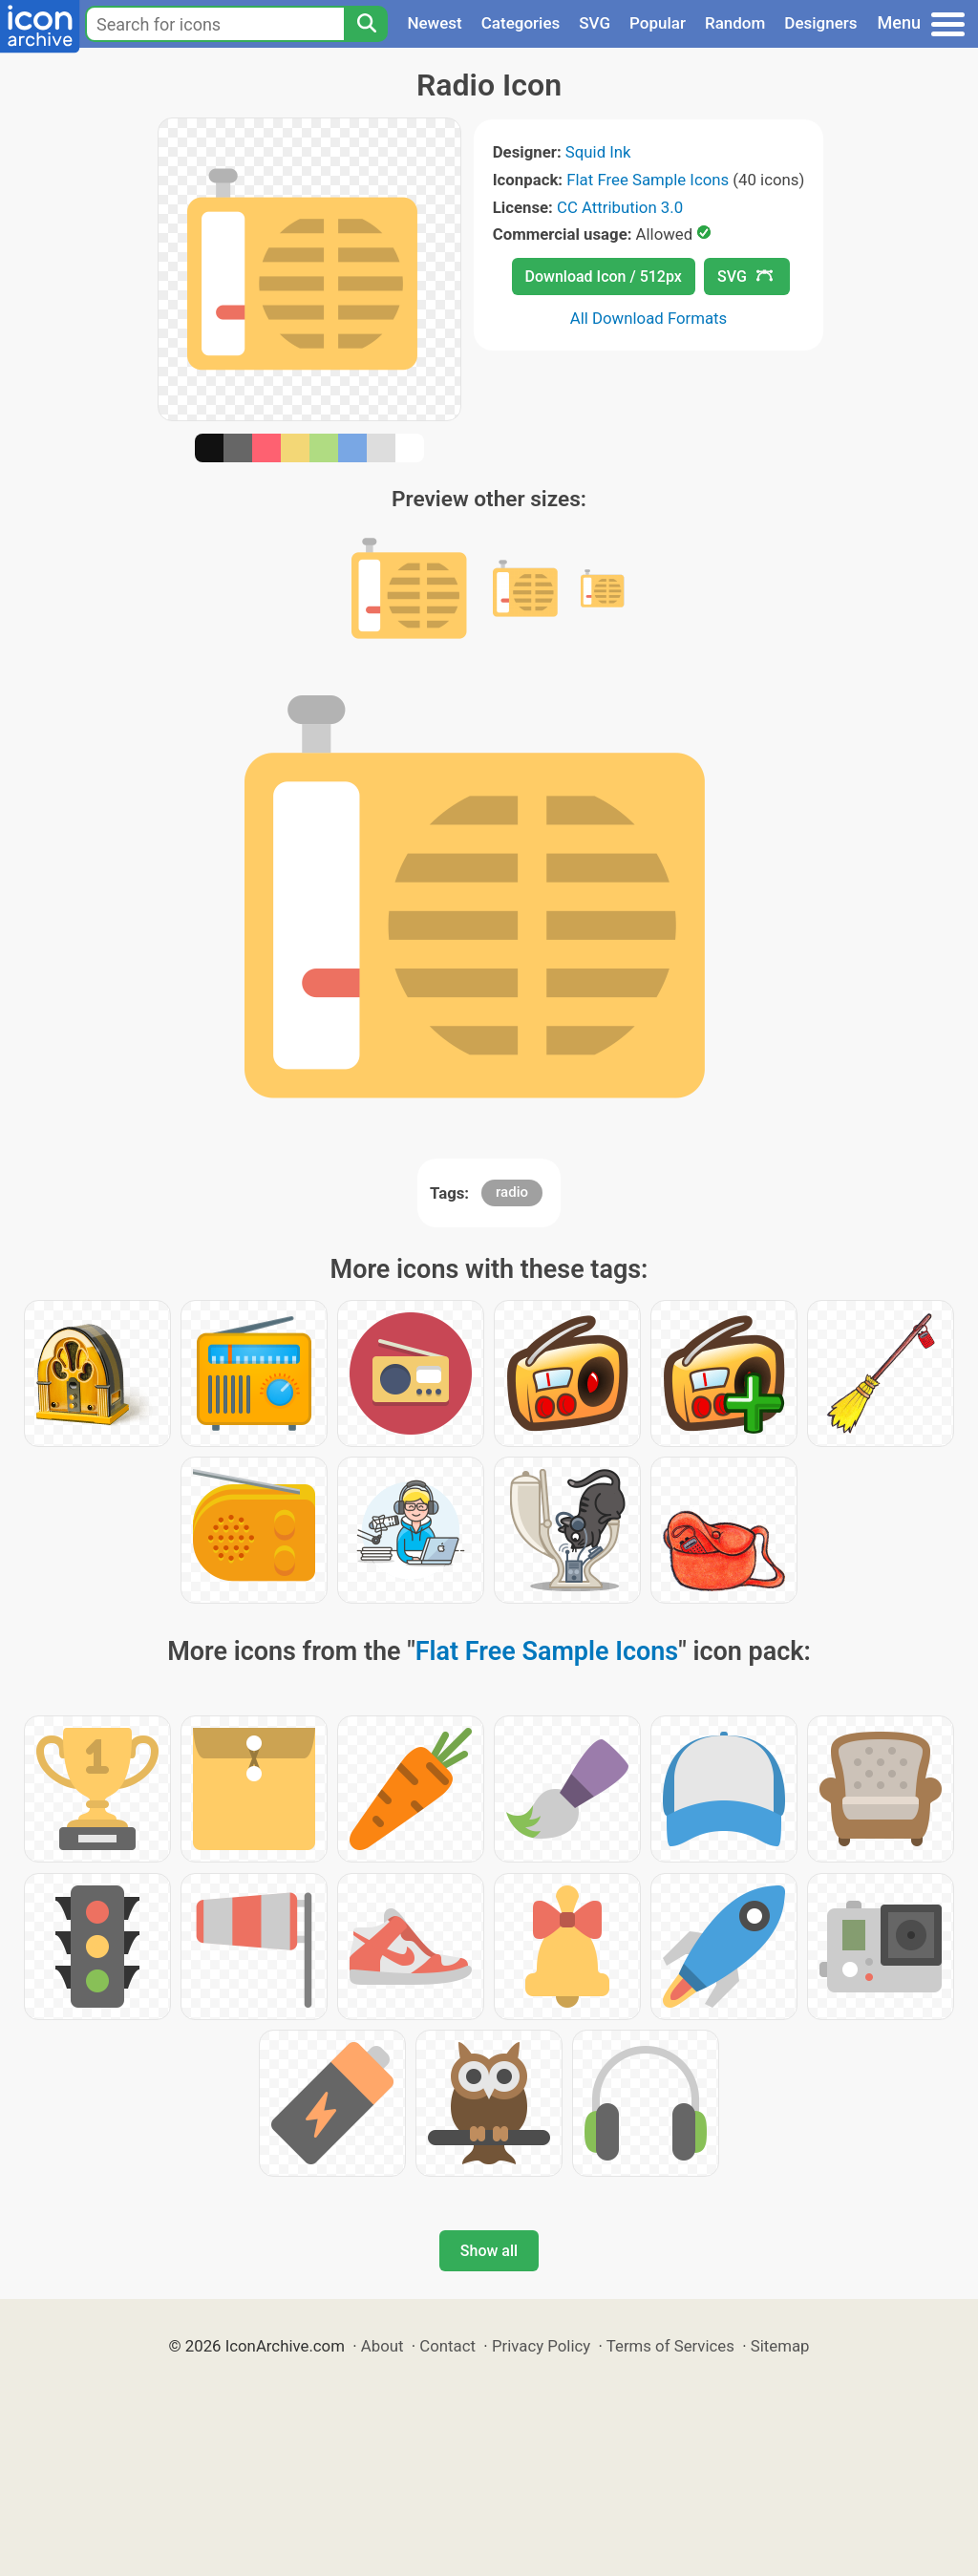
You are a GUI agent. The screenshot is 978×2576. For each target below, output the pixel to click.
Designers (820, 22)
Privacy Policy (541, 2345)
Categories (521, 22)
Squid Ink (598, 151)
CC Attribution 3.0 (620, 207)
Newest (434, 22)
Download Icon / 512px (603, 276)
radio (512, 1192)
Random (735, 22)
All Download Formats (649, 318)
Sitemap (780, 2345)
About (382, 2345)
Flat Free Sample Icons (647, 179)
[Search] (366, 24)
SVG (594, 22)
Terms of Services (670, 2345)
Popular (657, 22)
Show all (489, 2251)
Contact (447, 2345)
